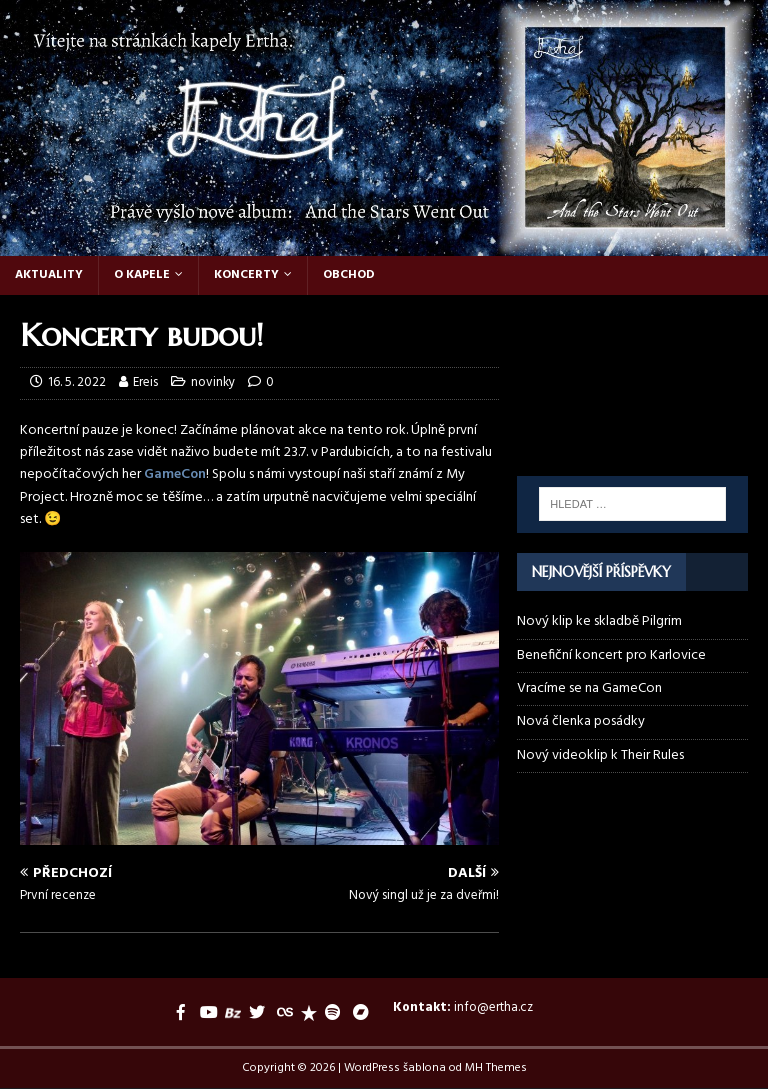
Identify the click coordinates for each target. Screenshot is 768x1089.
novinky (213, 382)
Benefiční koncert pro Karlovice (611, 655)
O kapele (142, 275)
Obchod (349, 275)
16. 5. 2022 (77, 382)
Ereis (145, 382)
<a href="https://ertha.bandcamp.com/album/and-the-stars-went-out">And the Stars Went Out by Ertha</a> (632, 427)
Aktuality (49, 275)
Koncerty (246, 275)
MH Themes (496, 1068)
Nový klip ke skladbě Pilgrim (599, 621)
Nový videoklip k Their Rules (600, 755)
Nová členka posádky (581, 721)
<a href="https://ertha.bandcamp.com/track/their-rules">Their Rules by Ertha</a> (632, 356)
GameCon (175, 474)
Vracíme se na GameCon (589, 688)
